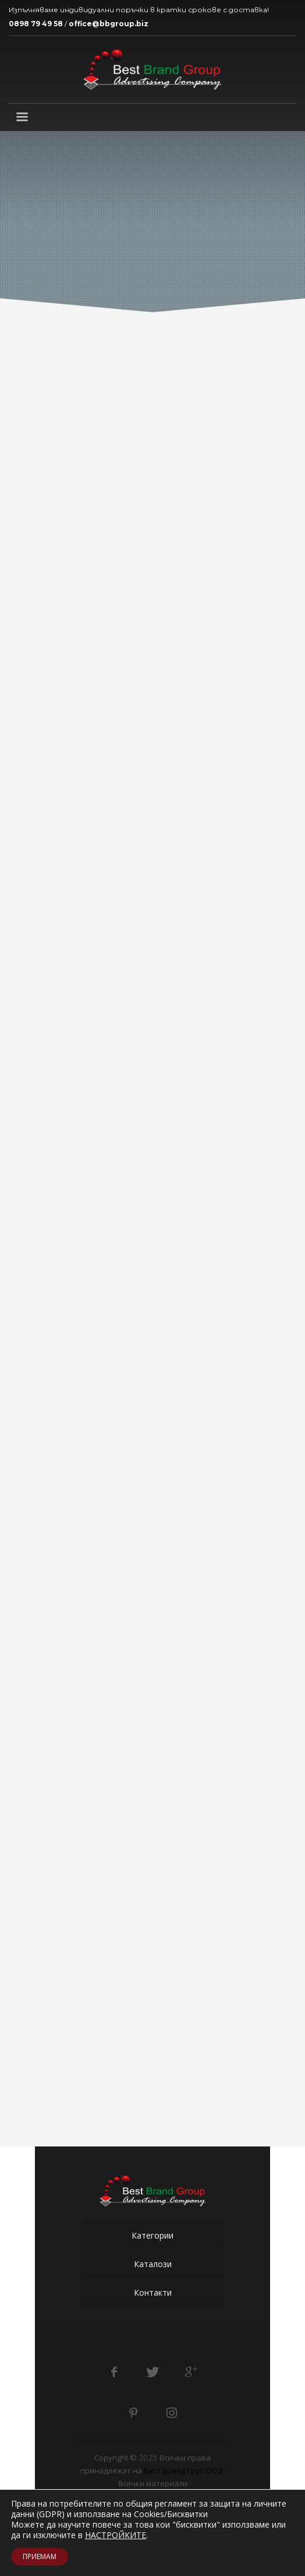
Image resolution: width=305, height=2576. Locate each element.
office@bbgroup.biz (108, 23)
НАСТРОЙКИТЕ (115, 2535)
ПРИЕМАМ (39, 2556)
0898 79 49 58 (36, 23)
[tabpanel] (152, 222)
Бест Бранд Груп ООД (183, 2470)
